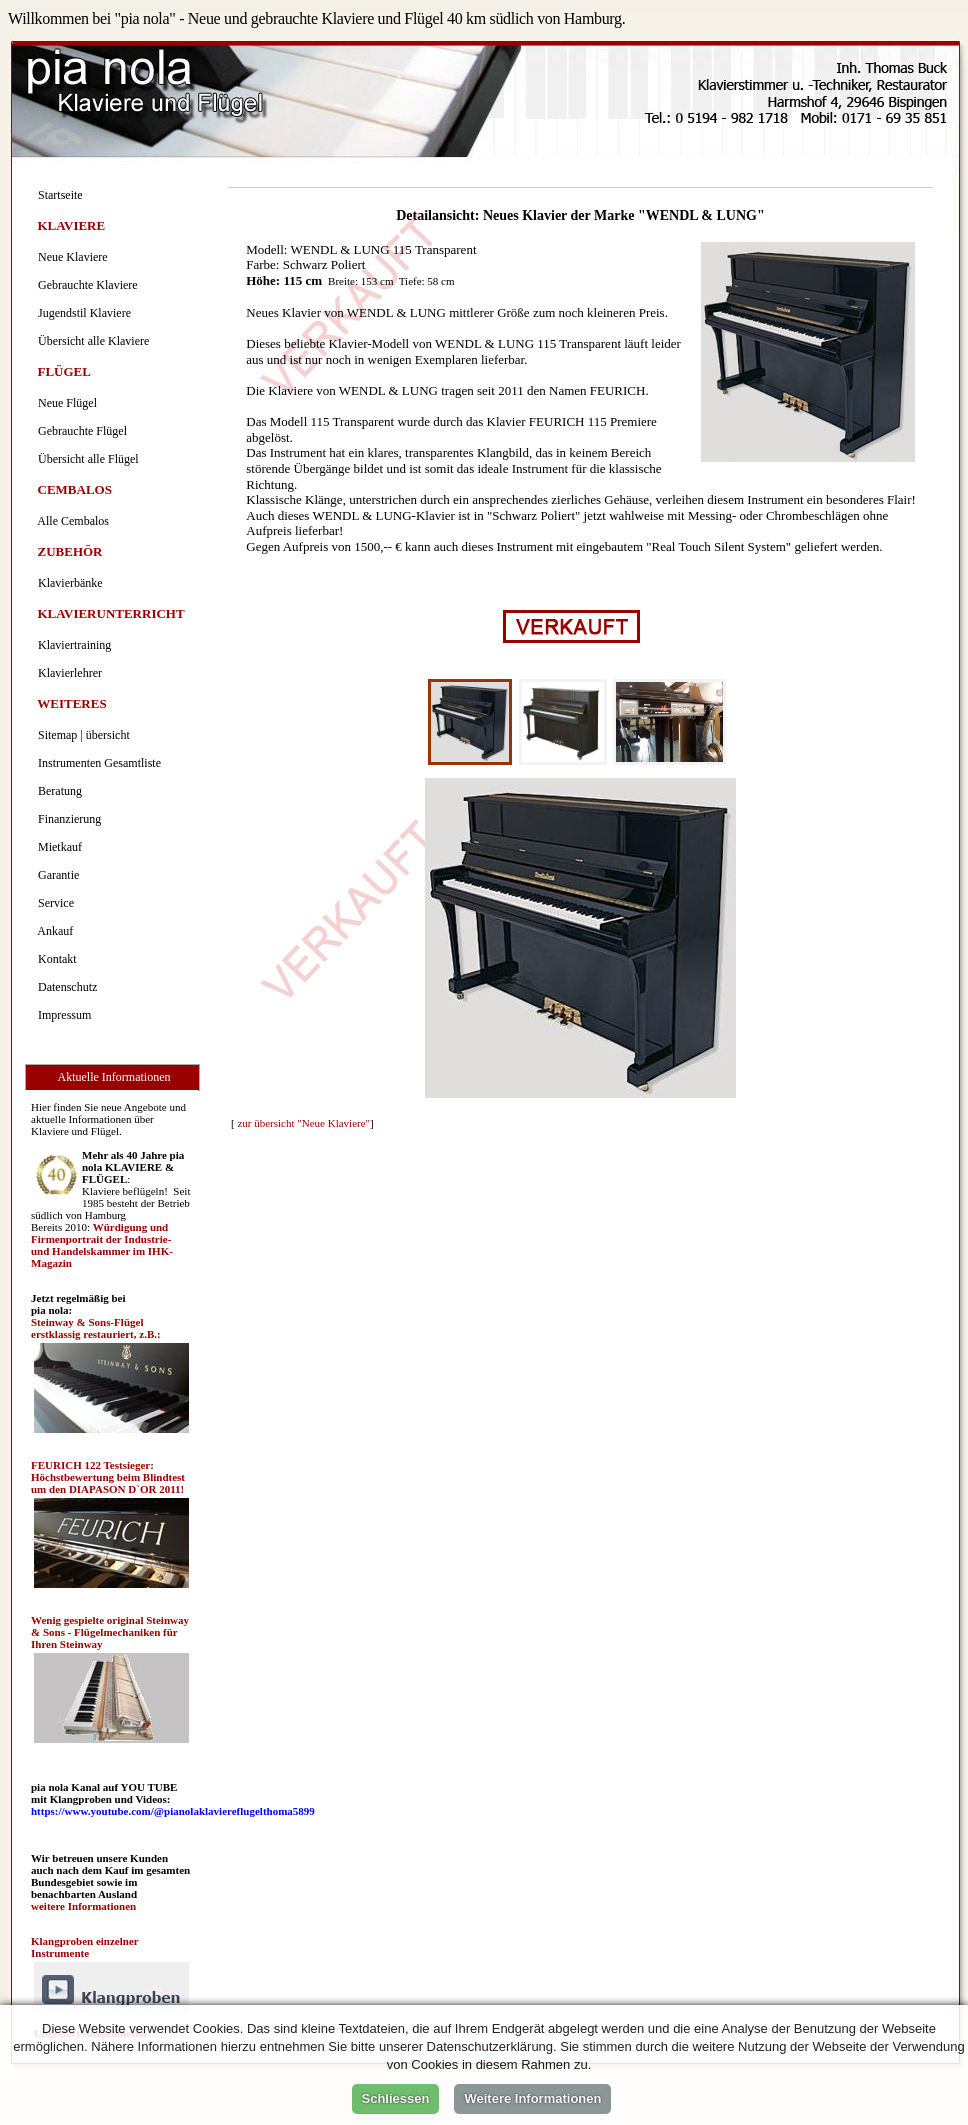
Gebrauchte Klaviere (85, 285)
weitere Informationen (83, 1906)
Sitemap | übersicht (81, 735)
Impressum (61, 1015)
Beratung (57, 791)
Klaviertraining (71, 645)
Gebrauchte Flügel (79, 431)
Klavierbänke (67, 583)
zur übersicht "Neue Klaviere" (303, 1123)
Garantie (55, 875)
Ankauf (52, 931)
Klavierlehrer (67, 673)
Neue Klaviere (70, 257)
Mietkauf (57, 847)
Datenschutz (64, 987)
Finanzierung (66, 819)
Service (53, 903)
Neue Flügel (64, 403)
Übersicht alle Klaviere (90, 341)
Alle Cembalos (70, 521)
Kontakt (54, 959)
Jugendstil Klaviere (81, 313)
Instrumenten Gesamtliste (96, 763)
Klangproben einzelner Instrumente (84, 1947)
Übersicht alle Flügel (85, 459)
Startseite (57, 195)
